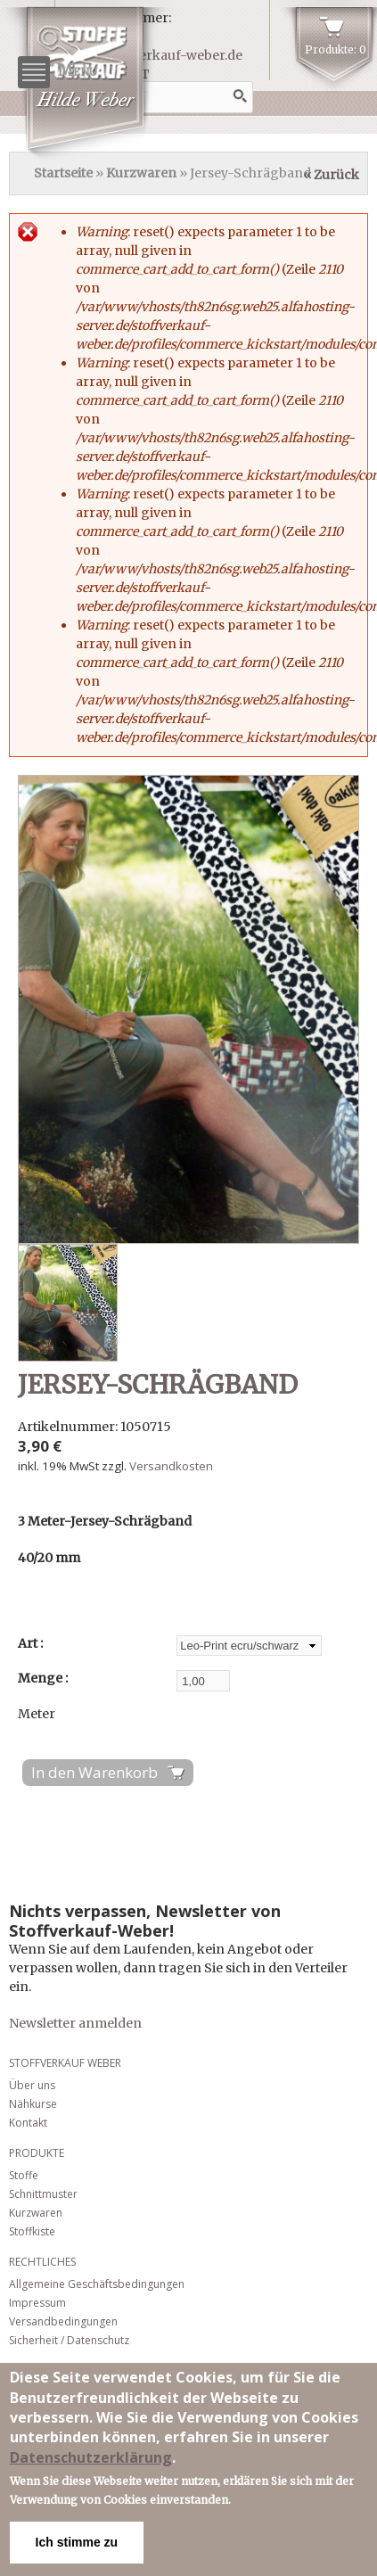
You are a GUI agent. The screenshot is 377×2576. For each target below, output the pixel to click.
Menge (41, 1678)
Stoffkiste (32, 2231)
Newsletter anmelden (75, 2023)
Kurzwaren (141, 173)
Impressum (37, 2302)
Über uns (32, 2085)
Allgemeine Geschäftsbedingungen (96, 2284)
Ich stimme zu (77, 2542)
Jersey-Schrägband (158, 1385)
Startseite (63, 173)
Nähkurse (33, 2103)
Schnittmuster (43, 2194)
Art (29, 1643)
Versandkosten (171, 1466)
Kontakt (28, 2122)
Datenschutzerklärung (91, 2457)
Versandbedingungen (63, 2321)
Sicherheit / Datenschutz (69, 2340)
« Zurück (331, 175)
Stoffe (23, 2175)
